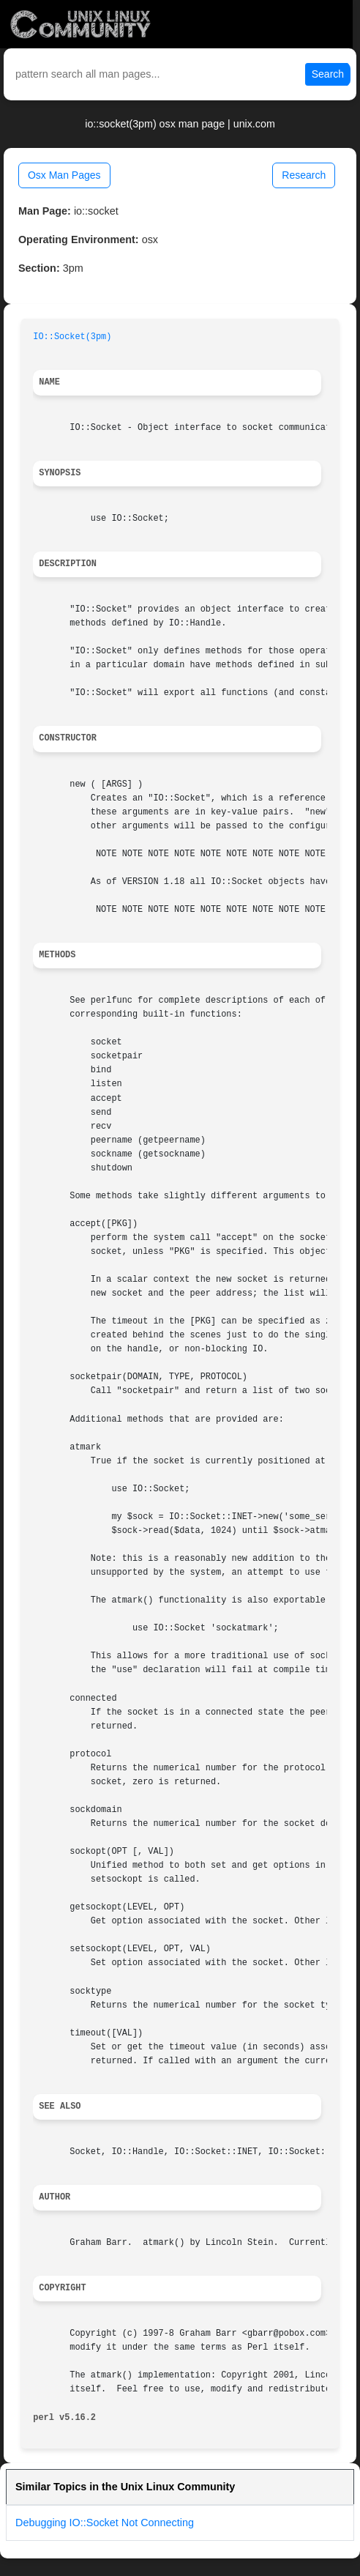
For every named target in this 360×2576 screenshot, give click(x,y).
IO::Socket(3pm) (72, 337)
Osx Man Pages (64, 175)
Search (328, 74)
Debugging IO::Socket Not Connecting (104, 2522)
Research (304, 175)
